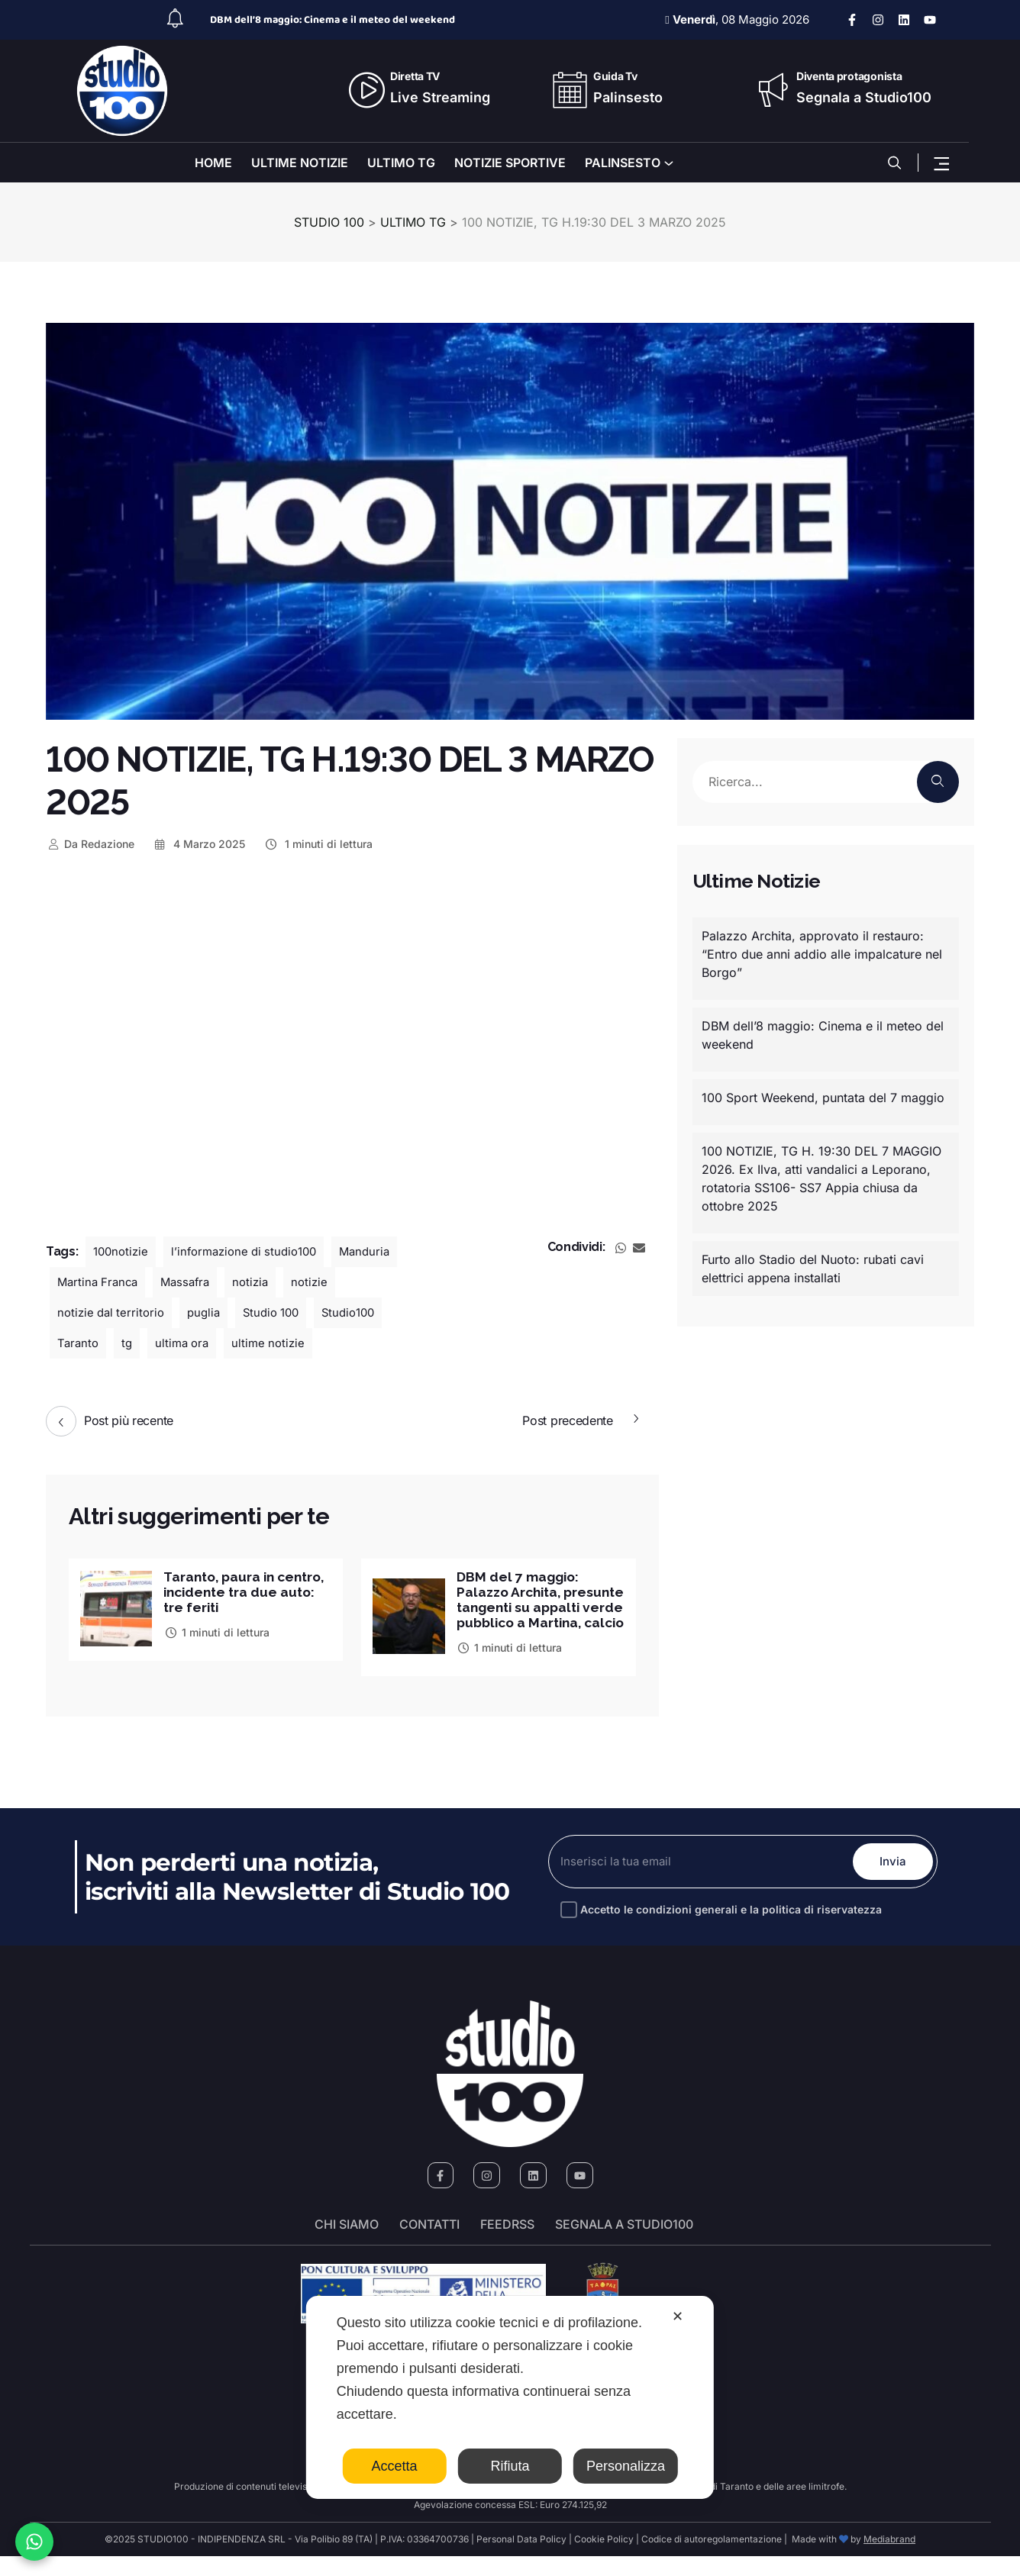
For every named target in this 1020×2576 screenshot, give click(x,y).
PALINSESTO (622, 162)
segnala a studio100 (624, 2244)
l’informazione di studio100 (252, 1251)
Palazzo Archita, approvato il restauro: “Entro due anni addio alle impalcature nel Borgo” (822, 954)
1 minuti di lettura (318, 843)
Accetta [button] (395, 2466)
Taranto (79, 1343)
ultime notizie (276, 1343)
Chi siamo (347, 2244)
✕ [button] (677, 2316)
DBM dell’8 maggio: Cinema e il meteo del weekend (332, 19)
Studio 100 (281, 1312)
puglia (210, 1312)
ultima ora (186, 1343)
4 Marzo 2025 (199, 843)
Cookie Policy (604, 2559)
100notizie (122, 1251)
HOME (213, 162)
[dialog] (510, 2397)
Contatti (429, 2244)
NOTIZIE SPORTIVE (510, 162)
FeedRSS (507, 2244)
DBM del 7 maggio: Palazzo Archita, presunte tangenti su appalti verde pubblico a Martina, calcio (536, 1609)
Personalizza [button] (625, 2466)
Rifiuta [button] (509, 2466)
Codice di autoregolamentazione (710, 2559)
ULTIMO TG (401, 162)
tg (129, 1343)
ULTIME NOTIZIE (299, 162)
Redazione (90, 843)
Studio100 (363, 1312)
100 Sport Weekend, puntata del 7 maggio (823, 1097)
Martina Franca (100, 1282)
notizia (260, 1282)
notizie (321, 1282)
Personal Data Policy (521, 2559)
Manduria (379, 1251)
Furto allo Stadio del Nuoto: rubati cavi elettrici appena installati (813, 1268)
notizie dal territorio (113, 1312)
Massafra (192, 1282)
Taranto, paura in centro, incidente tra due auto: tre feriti (234, 1593)
